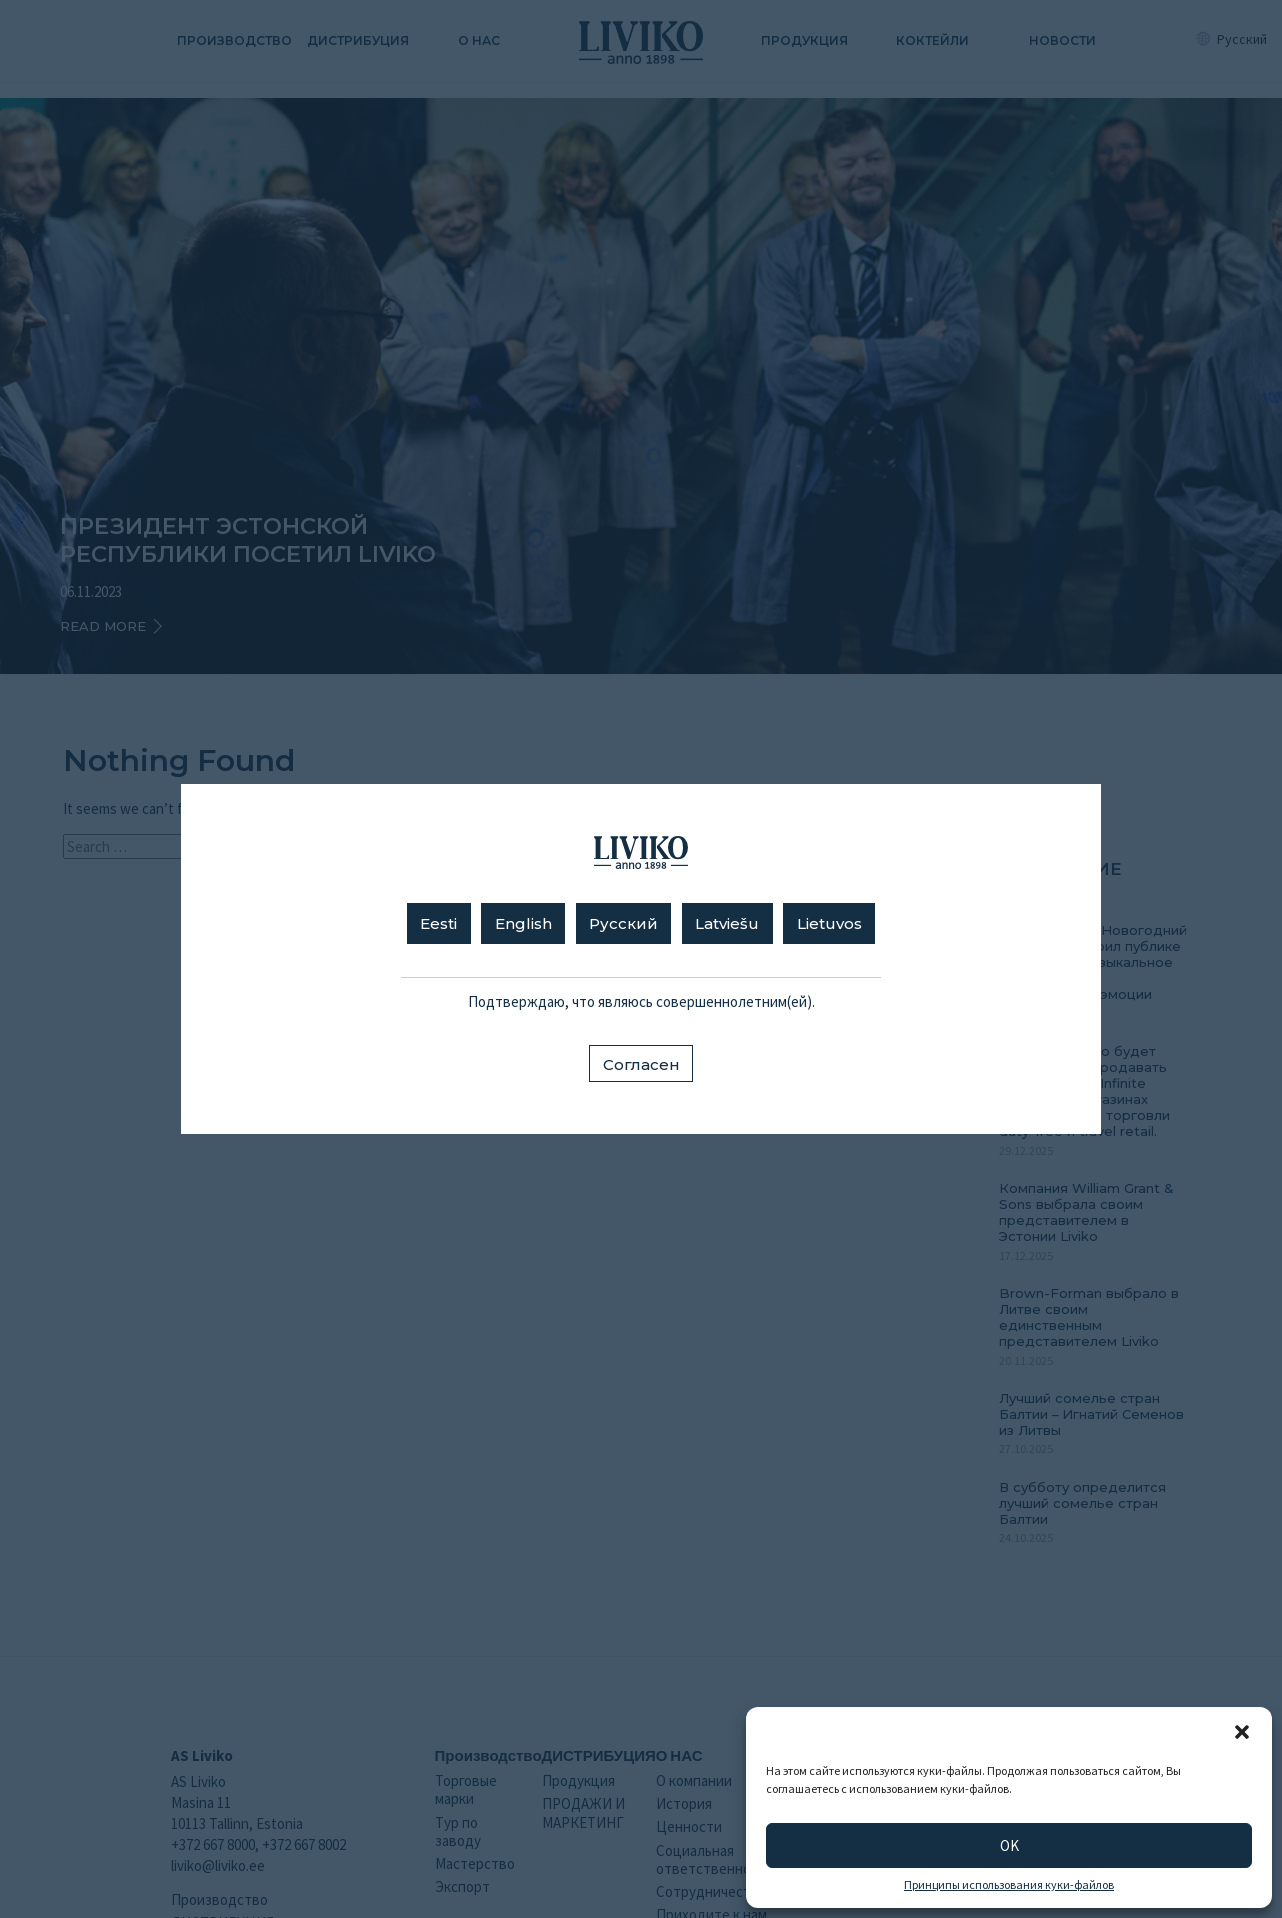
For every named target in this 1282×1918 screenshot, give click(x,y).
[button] (1242, 1732)
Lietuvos (829, 923)
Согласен (641, 1064)
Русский (623, 923)
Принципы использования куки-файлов (1009, 1885)
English (523, 923)
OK (1009, 1845)
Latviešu (727, 923)
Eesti (438, 923)
